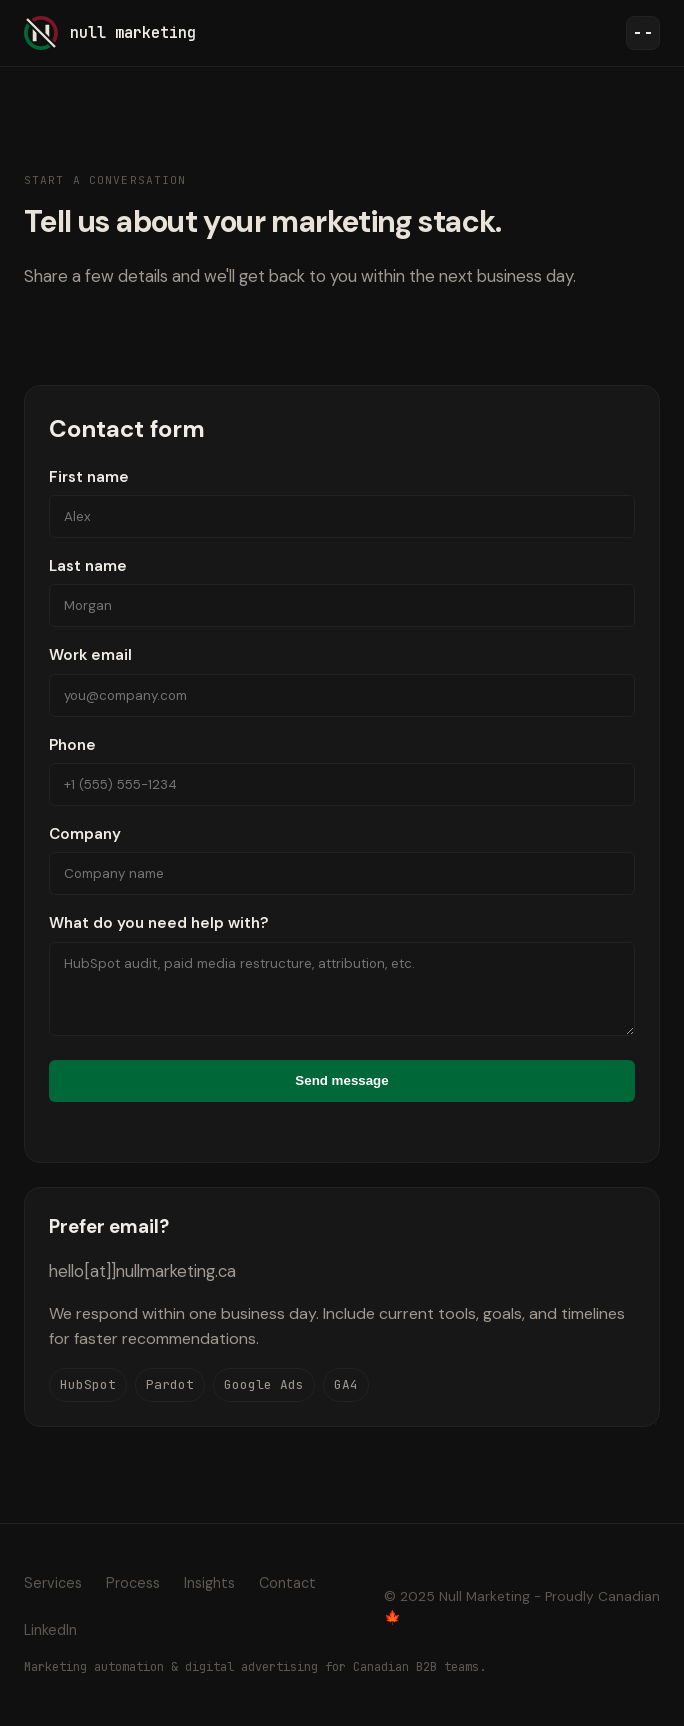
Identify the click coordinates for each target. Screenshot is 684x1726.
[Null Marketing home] (110, 33)
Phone (342, 770)
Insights (209, 1583)
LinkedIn (50, 1630)
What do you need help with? (342, 974)
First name (342, 502)
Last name (342, 591)
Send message (341, 1080)
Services (53, 1583)
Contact (287, 1583)
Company (342, 859)
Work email (342, 680)
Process (133, 1583)
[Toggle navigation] (643, 33)
